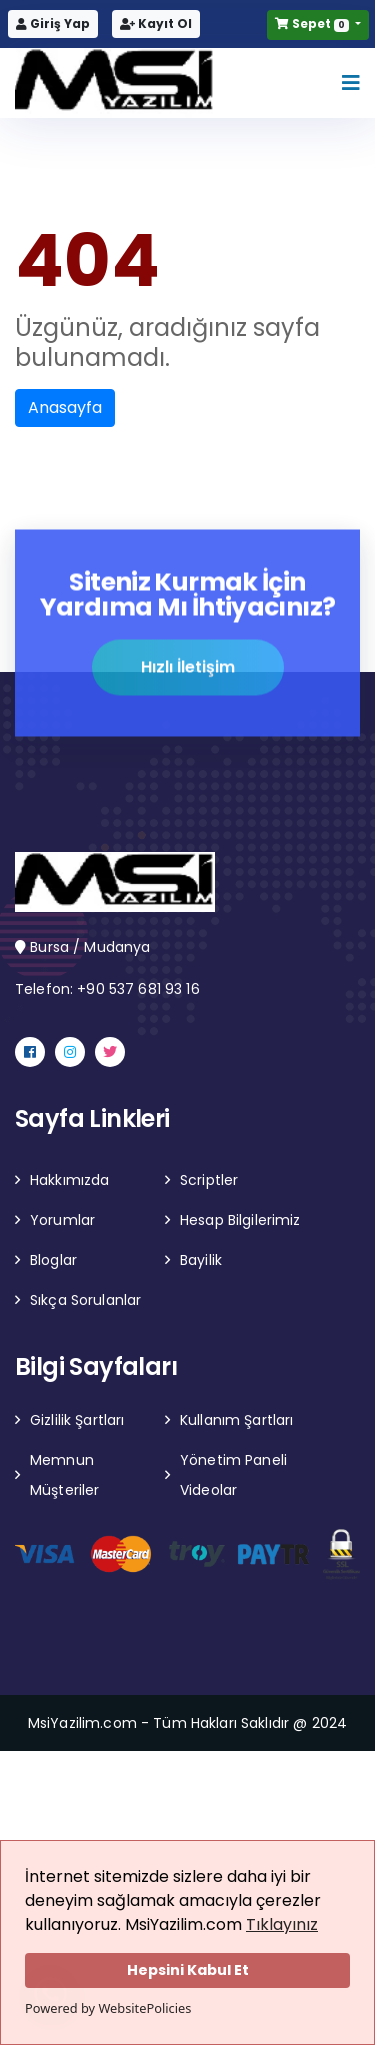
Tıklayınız (282, 1924)
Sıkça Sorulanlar (85, 1300)
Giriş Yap (53, 23)
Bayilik (201, 1260)
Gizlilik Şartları (77, 1420)
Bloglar (53, 1260)
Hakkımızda (69, 1180)
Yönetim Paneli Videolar (233, 1475)
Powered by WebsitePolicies (108, 2008)
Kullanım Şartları (236, 1420)
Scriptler (209, 1180)
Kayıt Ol (156, 23)
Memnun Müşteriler (64, 1475)
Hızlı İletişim (188, 668)
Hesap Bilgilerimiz (240, 1220)
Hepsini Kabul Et (188, 1970)
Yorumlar (62, 1220)
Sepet (313, 23)
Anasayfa (65, 407)
